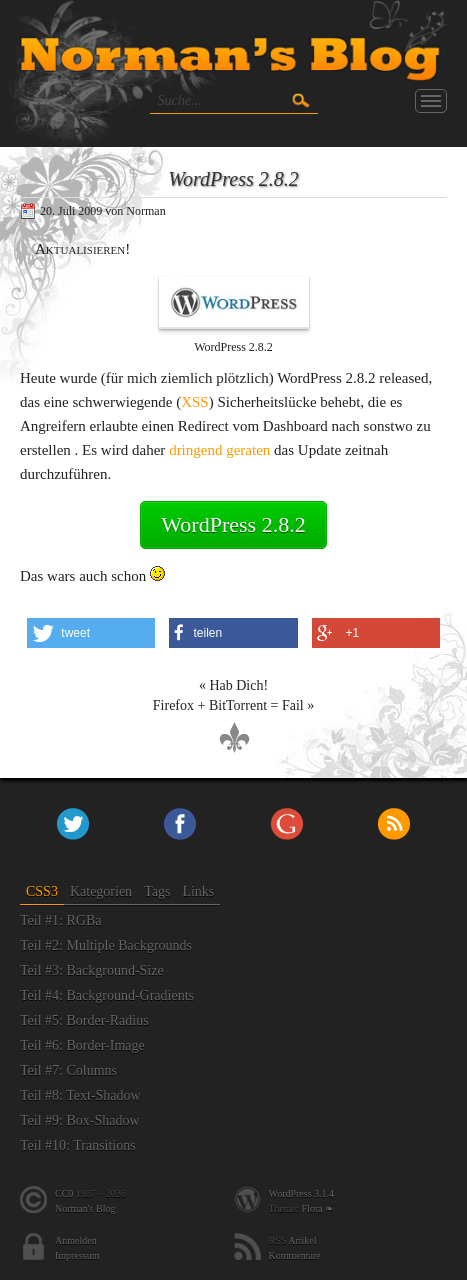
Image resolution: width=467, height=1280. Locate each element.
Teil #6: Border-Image (82, 1045)
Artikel (302, 1240)
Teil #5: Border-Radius (84, 1020)
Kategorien (101, 891)
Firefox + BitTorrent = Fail (228, 705)
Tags (157, 891)
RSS (394, 824)
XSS (195, 402)
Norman (145, 211)
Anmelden (76, 1240)
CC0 (64, 1193)
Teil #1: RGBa (60, 920)
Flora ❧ (318, 1208)
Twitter (73, 824)
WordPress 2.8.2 (233, 524)
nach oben (234, 738)
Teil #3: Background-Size (92, 970)
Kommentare (295, 1255)
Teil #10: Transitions (78, 1145)
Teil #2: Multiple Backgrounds (106, 945)
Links (198, 891)
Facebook (180, 824)
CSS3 (42, 891)
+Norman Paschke (287, 824)
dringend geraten (219, 450)
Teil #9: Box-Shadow (80, 1120)
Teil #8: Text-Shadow (80, 1095)
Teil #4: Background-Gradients (107, 995)
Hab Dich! (238, 685)
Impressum (77, 1255)
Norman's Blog (85, 1208)
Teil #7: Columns (68, 1070)
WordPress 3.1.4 (302, 1193)
